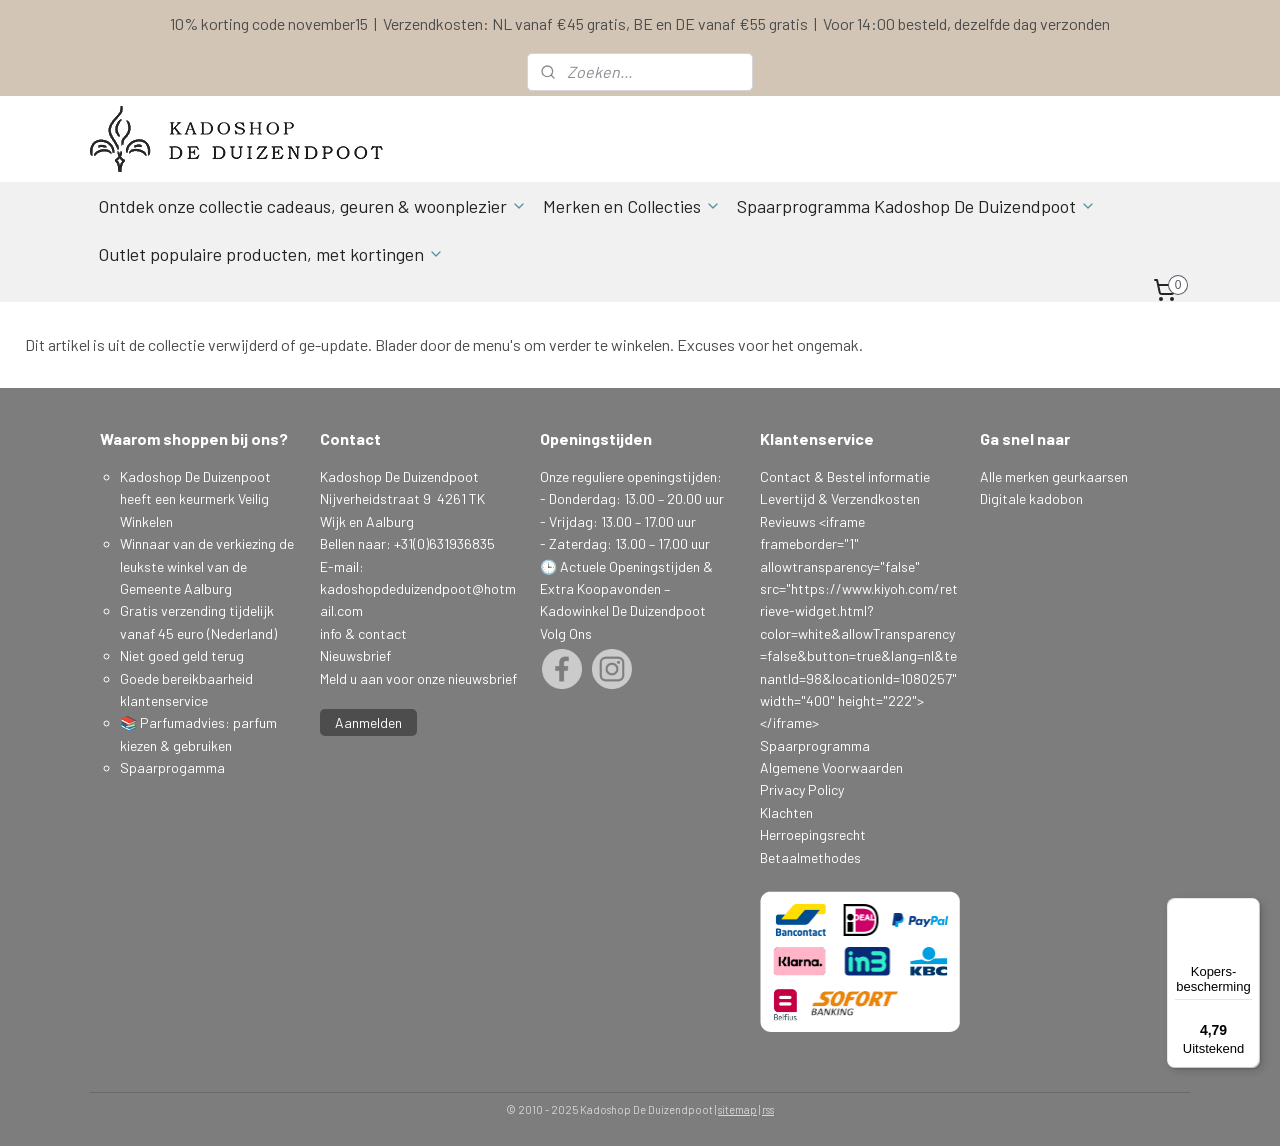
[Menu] (1248, 910)
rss (768, 1109)
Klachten (786, 812)
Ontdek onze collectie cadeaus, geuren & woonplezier (312, 206)
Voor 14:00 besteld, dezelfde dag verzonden (966, 23)
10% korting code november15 (269, 23)
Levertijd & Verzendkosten (840, 498)
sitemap (737, 1109)
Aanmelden (368, 722)
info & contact (363, 633)
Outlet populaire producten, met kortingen (271, 254)
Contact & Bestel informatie (845, 476)
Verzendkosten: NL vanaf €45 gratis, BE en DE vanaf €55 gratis (595, 23)
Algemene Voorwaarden (831, 767)
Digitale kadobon (1031, 498)
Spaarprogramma (815, 745)
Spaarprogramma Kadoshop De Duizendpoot (916, 206)
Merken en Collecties (632, 206)
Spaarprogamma (174, 767)
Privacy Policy (802, 789)
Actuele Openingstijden (630, 566)
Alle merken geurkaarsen (1054, 476)
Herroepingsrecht (813, 834)
